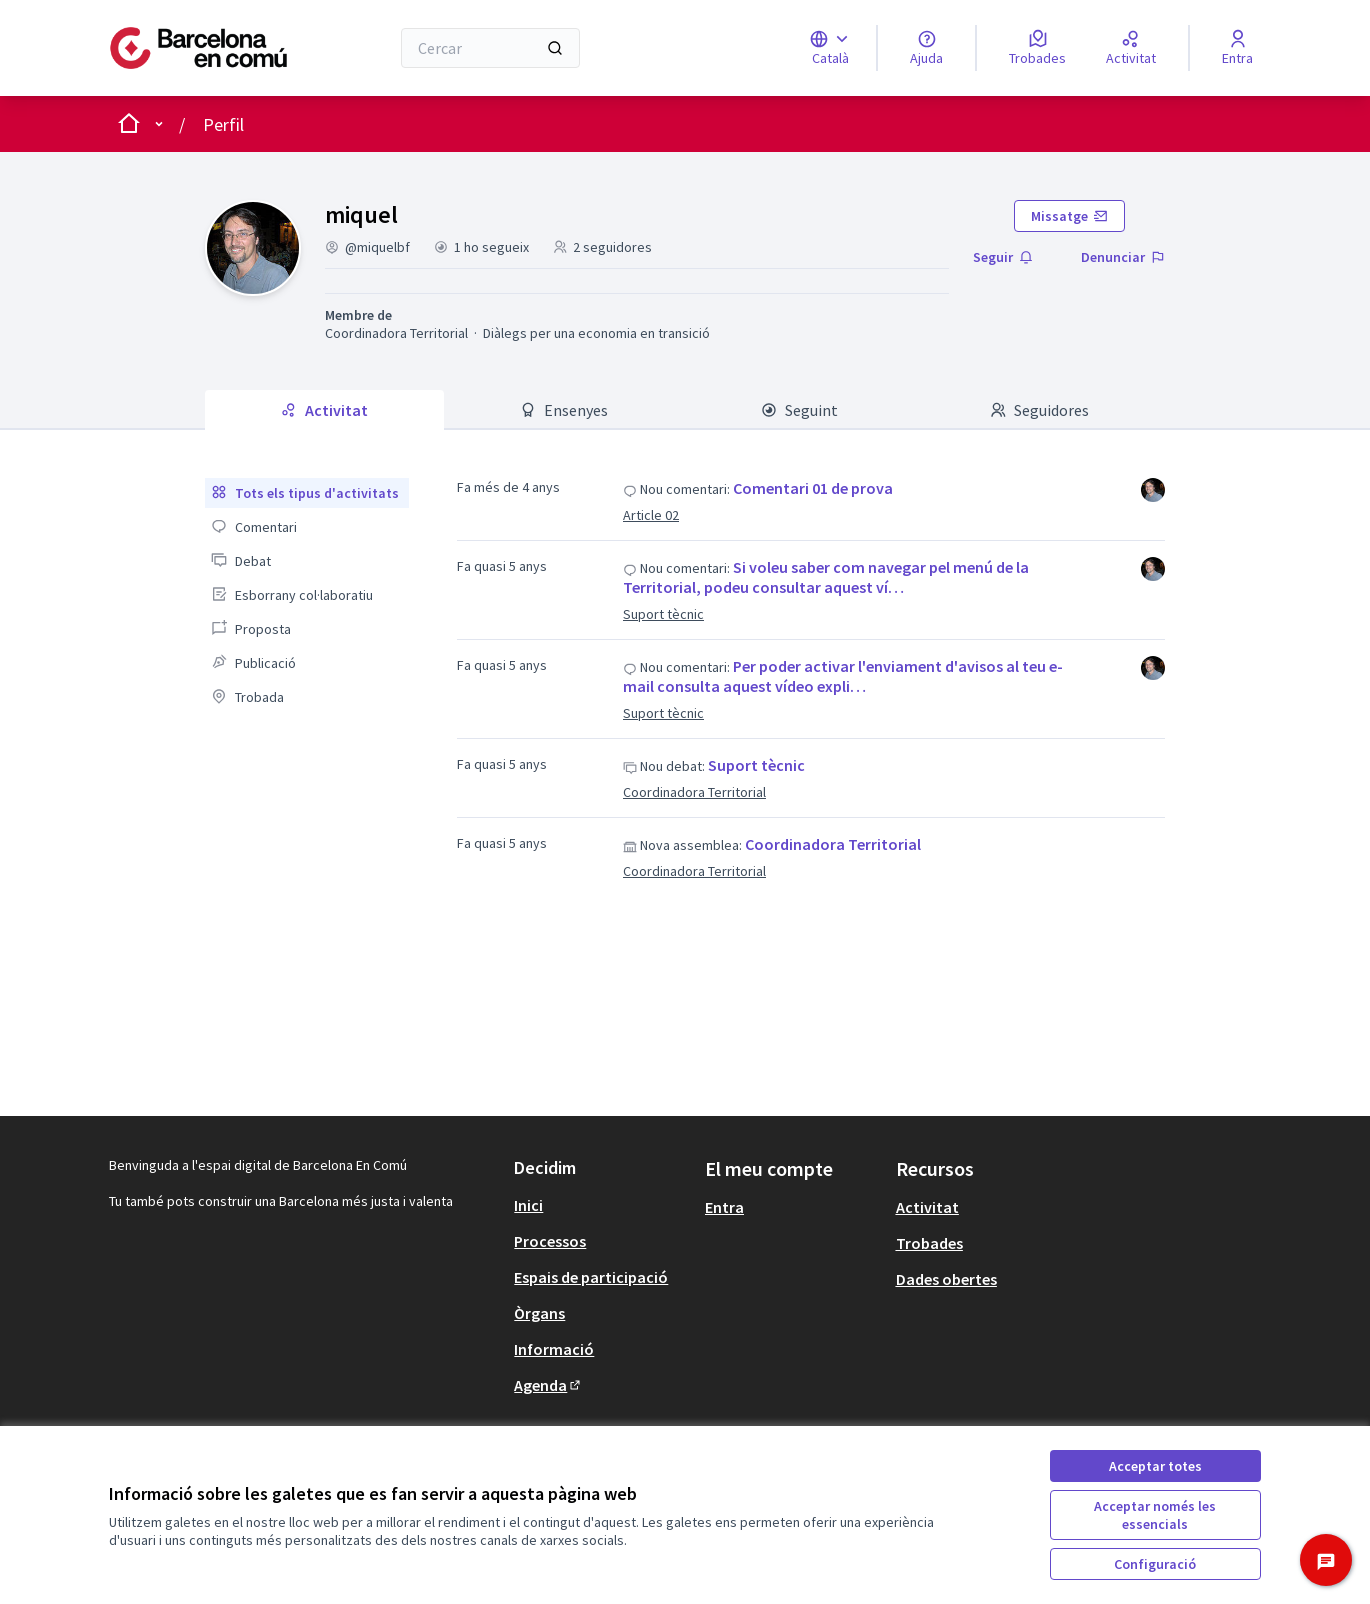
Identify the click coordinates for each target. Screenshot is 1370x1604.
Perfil (223, 124)
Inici (528, 1205)
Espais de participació (591, 1277)
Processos (550, 1241)
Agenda (548, 1385)
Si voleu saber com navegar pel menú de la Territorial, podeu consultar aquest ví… (826, 577)
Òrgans (539, 1313)
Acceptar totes (1155, 1466)
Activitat (927, 1207)
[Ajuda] (926, 48)
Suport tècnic (663, 614)
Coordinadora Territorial (396, 333)
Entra (724, 1207)
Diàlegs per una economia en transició (596, 333)
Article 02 (651, 515)
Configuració (1155, 1564)
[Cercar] (490, 48)
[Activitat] (1131, 48)
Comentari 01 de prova (813, 488)
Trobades (929, 1243)
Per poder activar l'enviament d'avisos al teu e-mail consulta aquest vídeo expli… (843, 676)
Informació (554, 1349)
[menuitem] (307, 493)
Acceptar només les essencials (1155, 1515)
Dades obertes (946, 1279)
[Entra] (1237, 48)
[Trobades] (1037, 48)
